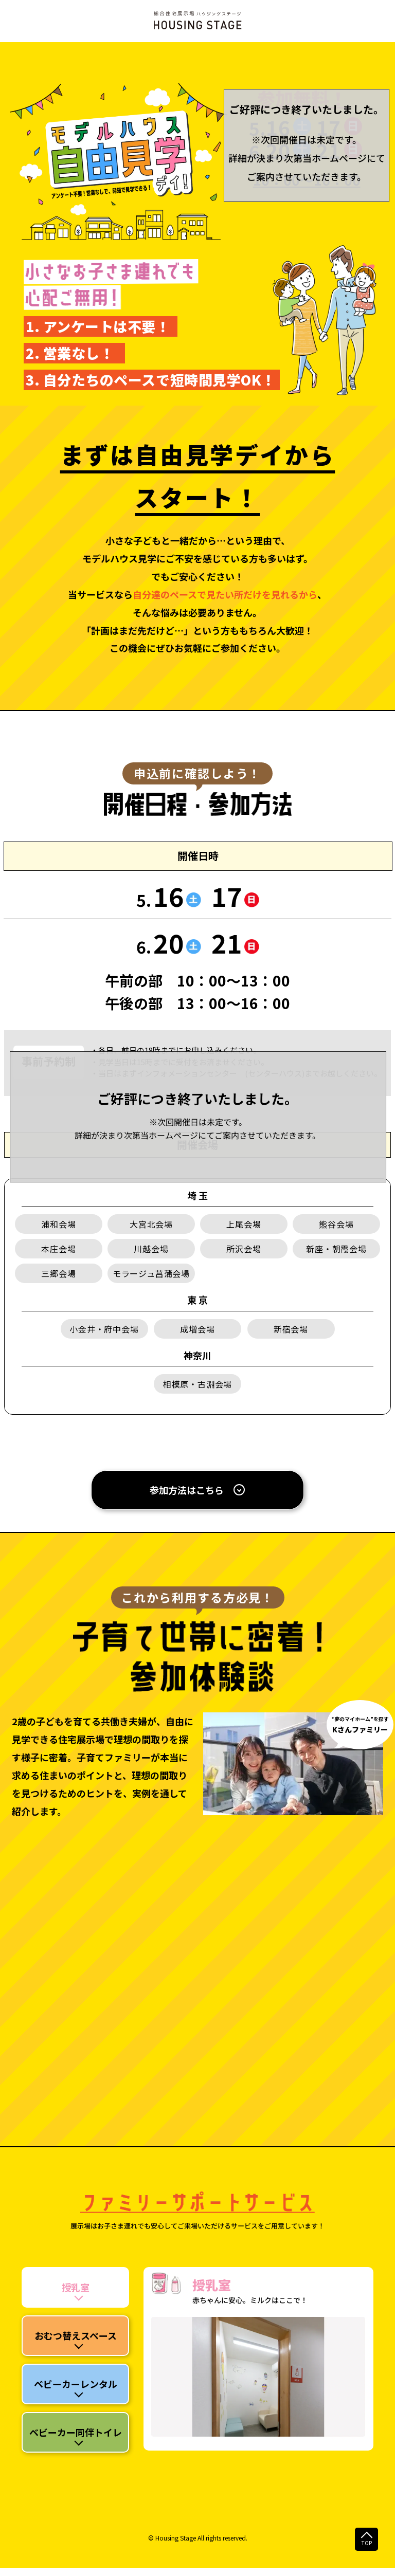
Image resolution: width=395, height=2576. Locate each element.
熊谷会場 (336, 1224)
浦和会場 (58, 1224)
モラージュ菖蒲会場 (151, 1273)
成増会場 (197, 1329)
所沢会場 (243, 1249)
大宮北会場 (151, 1224)
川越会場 (151, 1249)
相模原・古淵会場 (197, 1384)
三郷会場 (58, 1273)
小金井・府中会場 (103, 1329)
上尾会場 (243, 1224)
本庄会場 (58, 1249)
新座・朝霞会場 (336, 1249)
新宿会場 (291, 1329)
